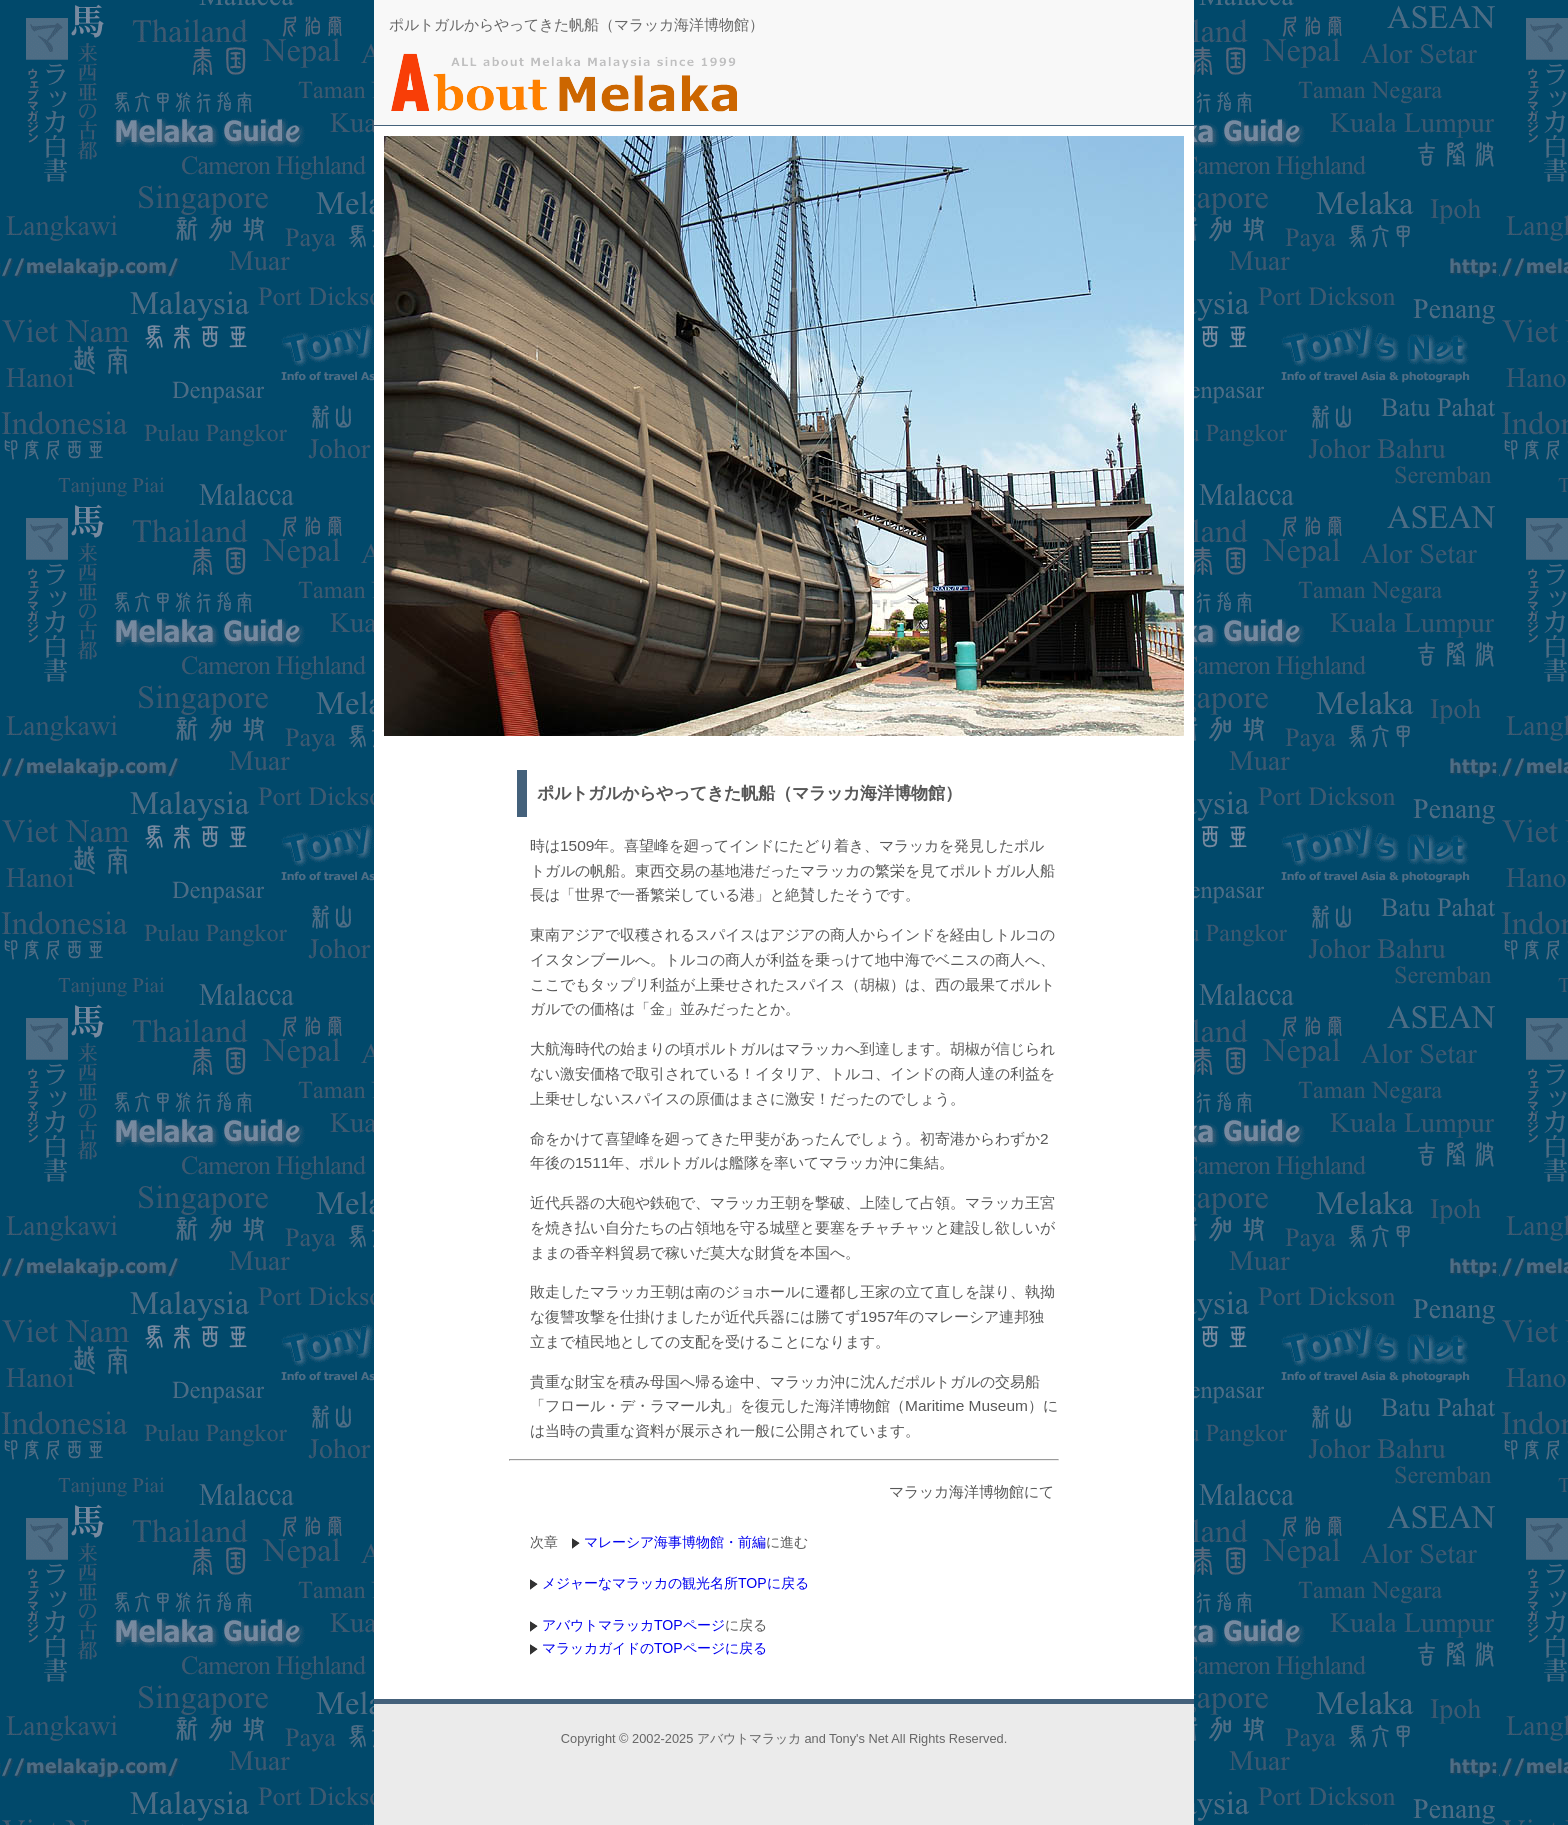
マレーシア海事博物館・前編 (675, 1542)
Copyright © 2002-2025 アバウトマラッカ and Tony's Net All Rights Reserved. (784, 1738)
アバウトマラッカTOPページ (633, 1625)
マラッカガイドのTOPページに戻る (654, 1648)
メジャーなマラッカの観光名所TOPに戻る (675, 1583)
